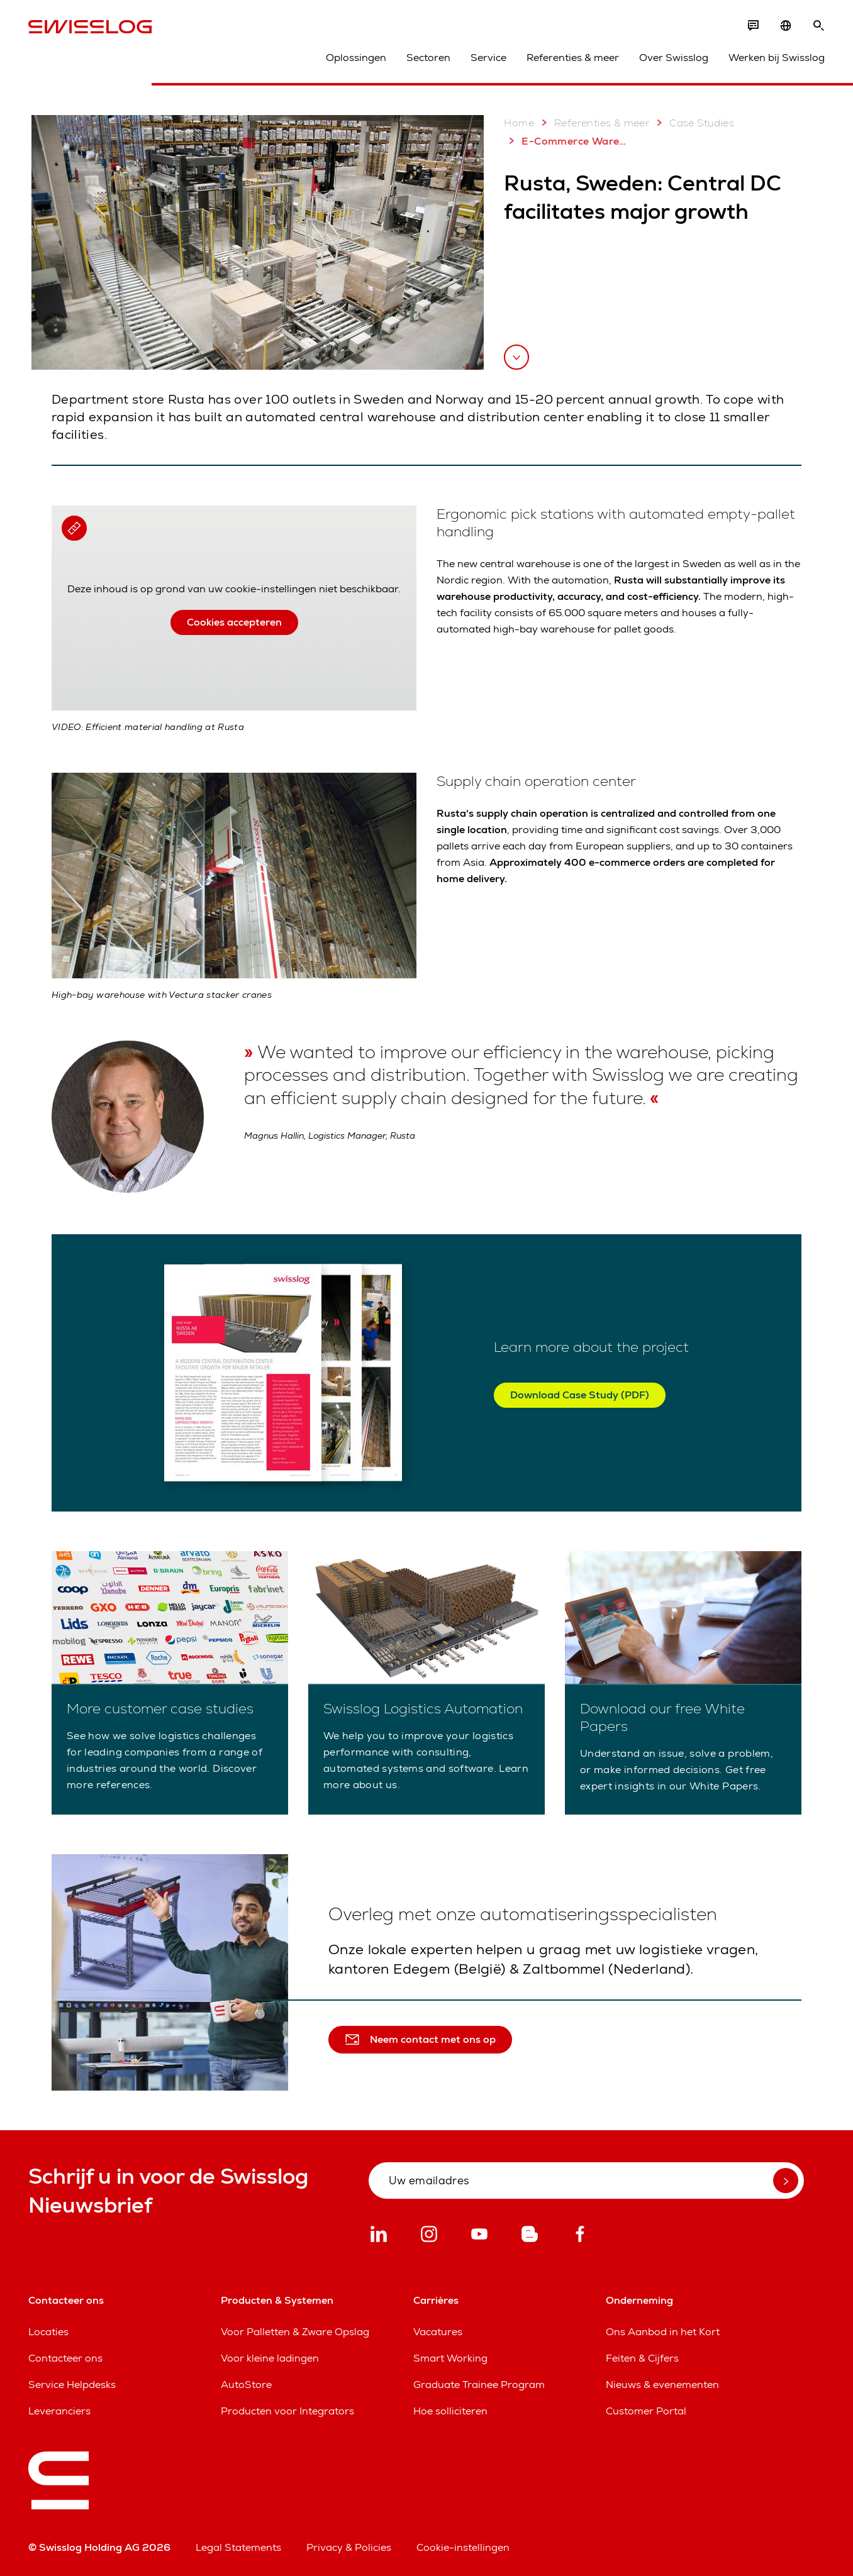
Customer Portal (646, 2411)
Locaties (48, 2331)
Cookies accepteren (234, 622)
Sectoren (428, 57)
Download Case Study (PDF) (579, 1394)
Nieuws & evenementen (662, 2384)
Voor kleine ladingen (270, 2358)
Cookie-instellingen (463, 2547)
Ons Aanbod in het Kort (663, 2331)
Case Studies (693, 122)
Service (488, 57)
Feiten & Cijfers (642, 2358)
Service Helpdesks (72, 2384)
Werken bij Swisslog (776, 57)
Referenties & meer (573, 57)
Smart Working (450, 2358)
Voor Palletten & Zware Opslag (295, 2331)
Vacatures (437, 2331)
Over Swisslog (673, 57)
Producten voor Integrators (287, 2411)
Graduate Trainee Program (479, 2384)
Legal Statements (238, 2547)
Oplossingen (356, 57)
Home (519, 123)
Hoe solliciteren (450, 2411)
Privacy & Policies (348, 2547)
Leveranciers (59, 2411)
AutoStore (246, 2384)
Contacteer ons (65, 2358)
